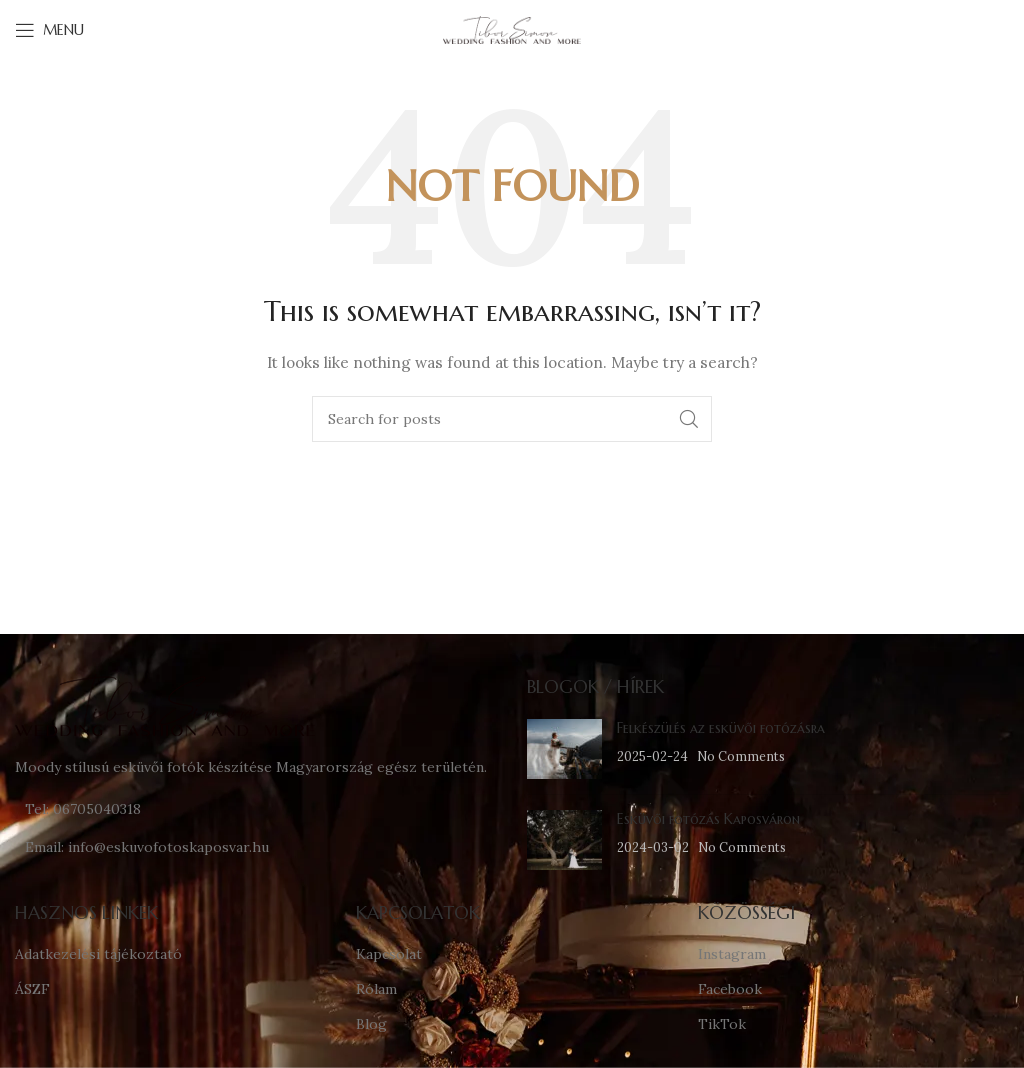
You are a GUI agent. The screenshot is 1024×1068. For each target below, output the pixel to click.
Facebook (730, 989)
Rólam (376, 989)
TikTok (722, 1024)
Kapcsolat (389, 954)
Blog (371, 1024)
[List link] (256, 809)
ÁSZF (32, 989)
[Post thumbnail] (564, 749)
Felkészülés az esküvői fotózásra (721, 728)
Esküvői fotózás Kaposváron (708, 819)
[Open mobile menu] (49, 30)
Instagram (732, 954)
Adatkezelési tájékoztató (98, 954)
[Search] (512, 419)
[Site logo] (512, 29)
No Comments (741, 756)
